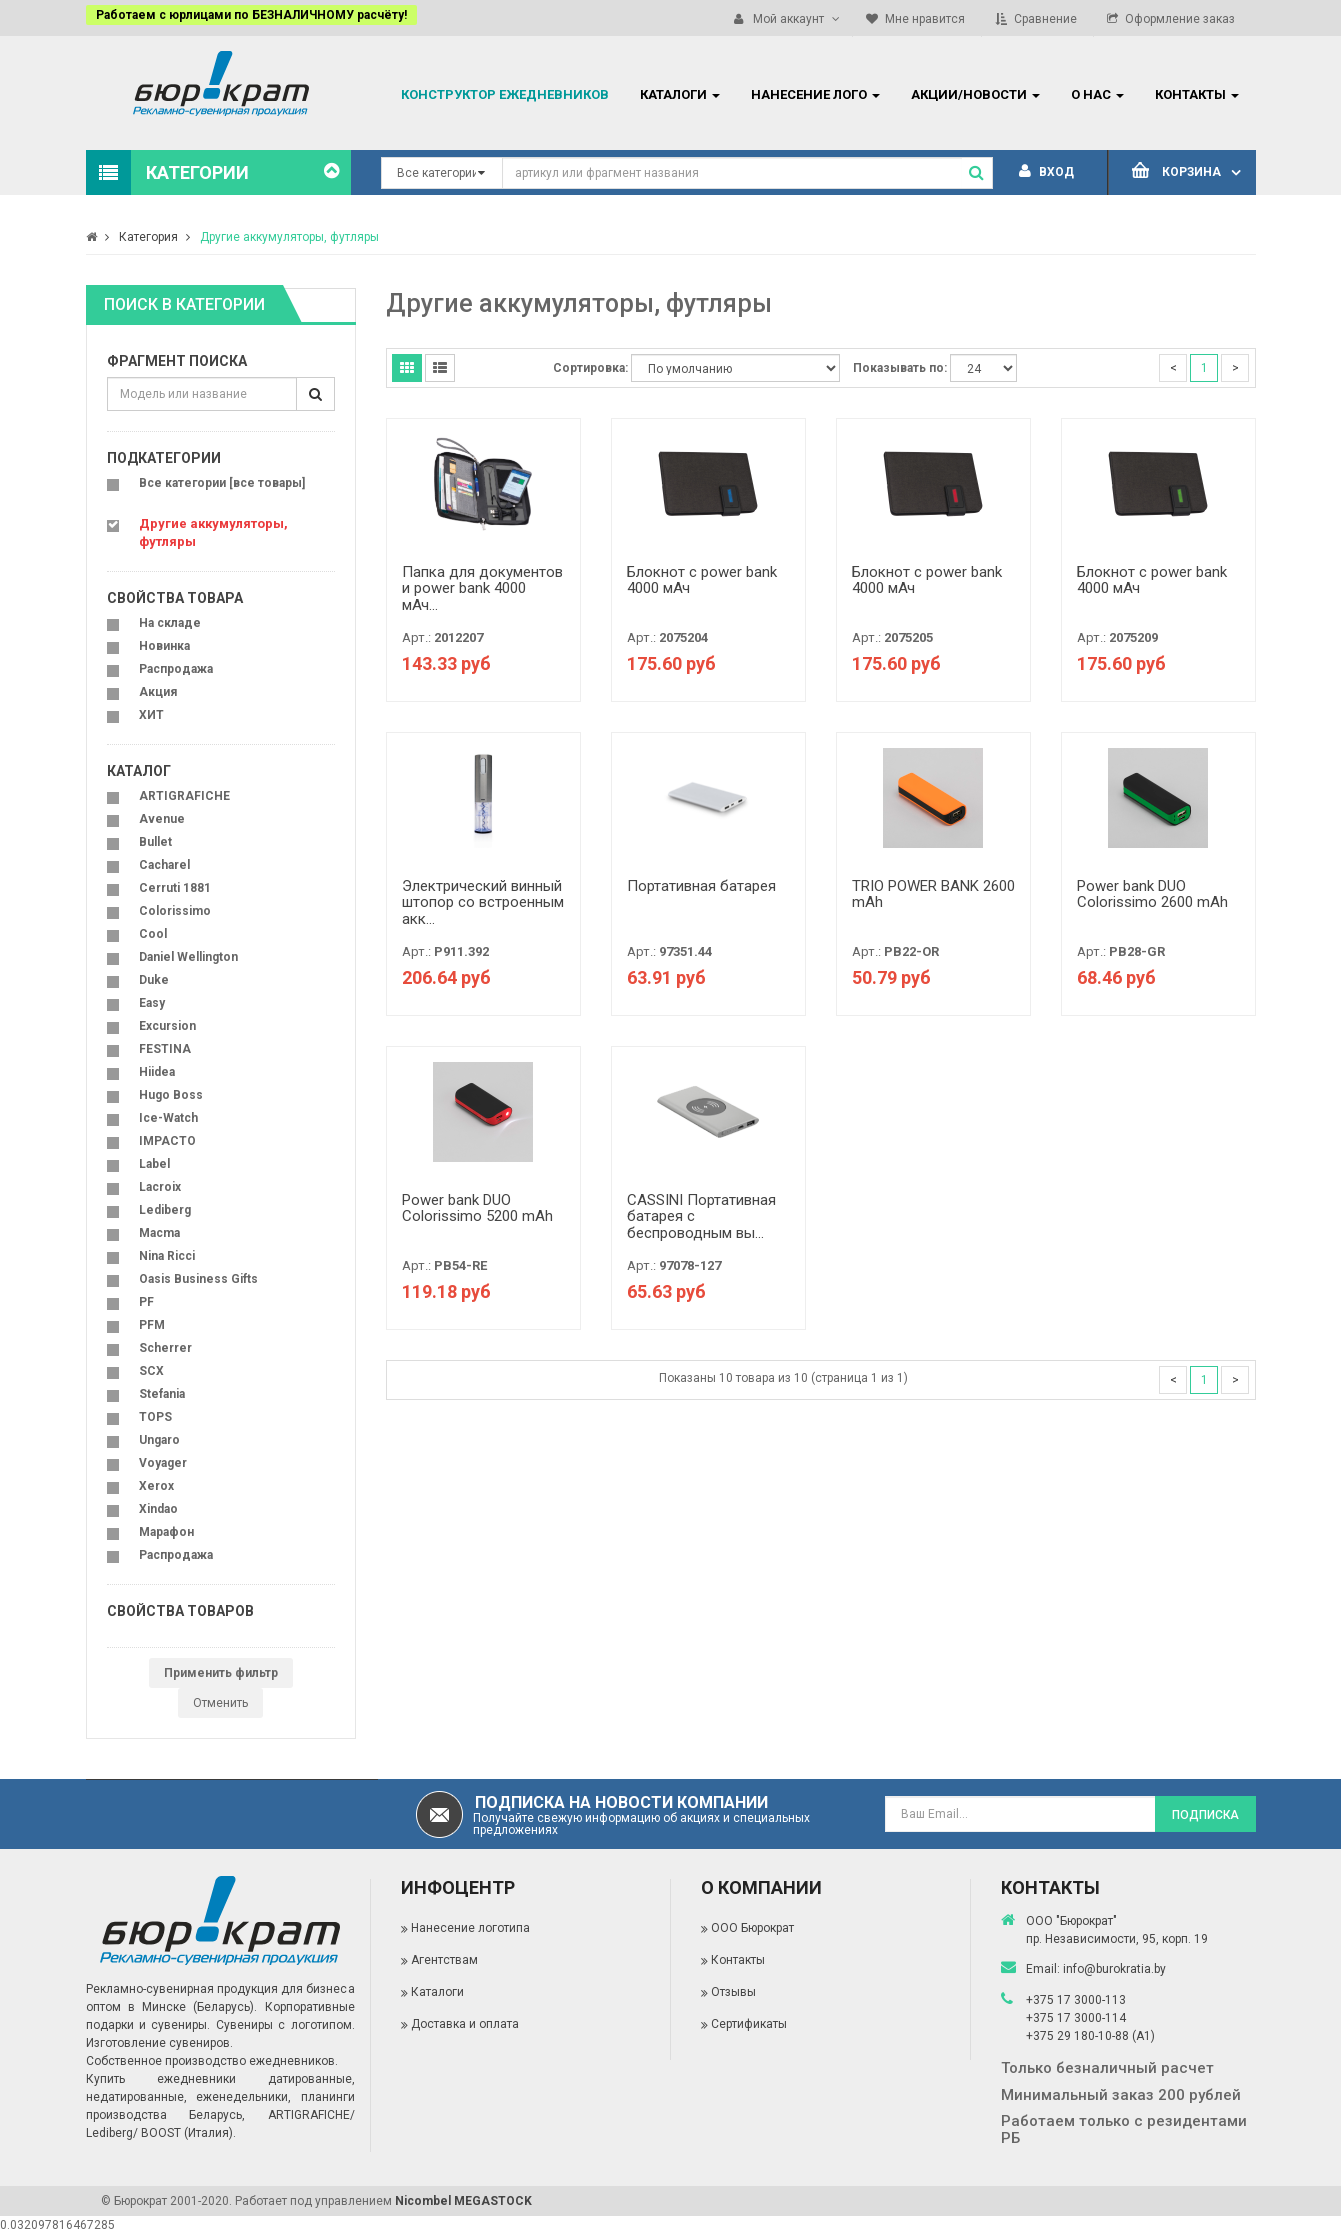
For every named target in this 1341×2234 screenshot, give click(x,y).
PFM (152, 1325)
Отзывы (733, 1992)
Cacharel (164, 865)
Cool (153, 934)
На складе (170, 623)
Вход (1046, 172)
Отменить (220, 1703)
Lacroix (160, 1187)
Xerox (156, 1486)
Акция (158, 692)
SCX (151, 1371)
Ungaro (159, 1440)
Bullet (155, 842)
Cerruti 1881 (175, 888)
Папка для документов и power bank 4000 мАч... (482, 588)
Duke (154, 980)
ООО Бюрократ (752, 1928)
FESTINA (165, 1049)
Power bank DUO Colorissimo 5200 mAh (477, 1208)
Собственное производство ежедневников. (212, 2061)
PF (146, 1302)
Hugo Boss (171, 1095)
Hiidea (157, 1072)
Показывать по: (900, 368)
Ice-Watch (168, 1118)
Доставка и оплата (465, 2024)
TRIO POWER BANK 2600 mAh (933, 894)
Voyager (163, 1463)
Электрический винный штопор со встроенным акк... (483, 902)
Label (154, 1164)
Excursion (167, 1026)
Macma (159, 1233)
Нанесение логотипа (470, 1928)
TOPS (155, 1417)
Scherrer (165, 1348)
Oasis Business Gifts (198, 1279)
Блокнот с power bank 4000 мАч (702, 580)
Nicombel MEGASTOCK (463, 2201)
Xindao (158, 1509)
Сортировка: (590, 368)
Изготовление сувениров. (159, 2043)
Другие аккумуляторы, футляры (289, 237)
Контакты (738, 1960)
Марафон (166, 1532)
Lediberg (165, 1210)
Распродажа (176, 669)
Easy (152, 1003)
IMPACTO (167, 1141)
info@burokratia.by (1114, 1969)
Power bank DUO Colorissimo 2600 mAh (1152, 894)
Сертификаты (749, 2024)
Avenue (162, 819)
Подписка (1205, 1815)
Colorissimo (175, 911)
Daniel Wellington (188, 957)
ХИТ (151, 715)
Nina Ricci (167, 1256)
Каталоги (437, 1992)
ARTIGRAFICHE (184, 796)
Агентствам (444, 1960)
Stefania (162, 1394)
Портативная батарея (701, 886)
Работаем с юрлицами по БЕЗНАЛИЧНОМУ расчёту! (251, 15)
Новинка (164, 646)
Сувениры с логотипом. (285, 2025)
